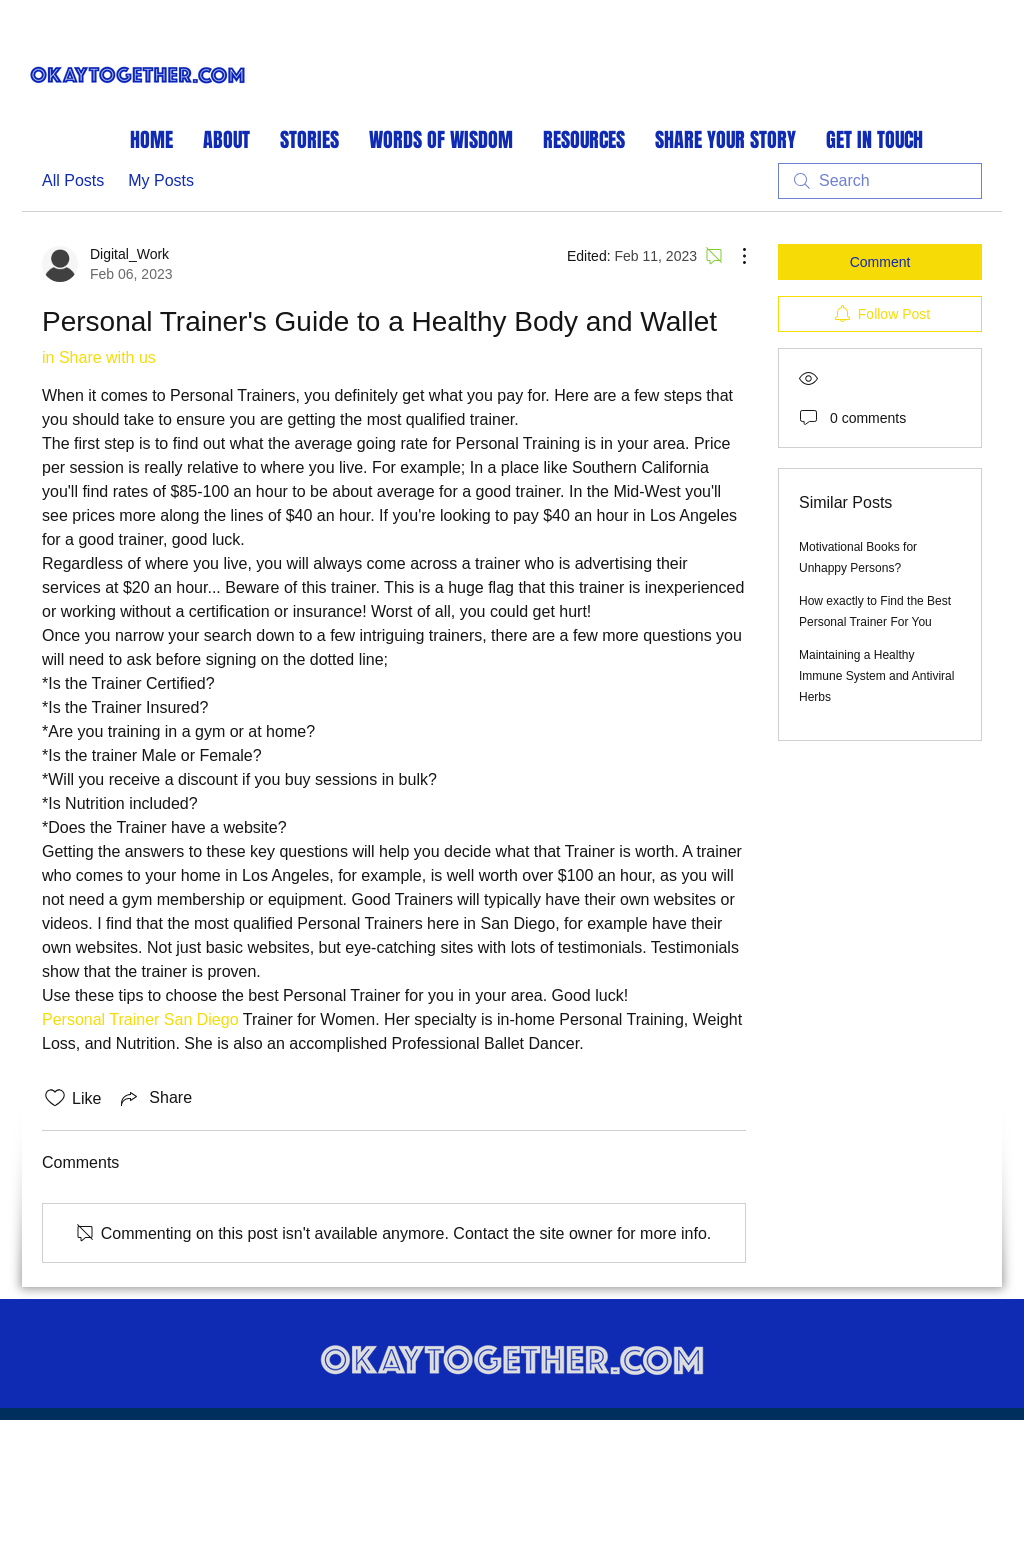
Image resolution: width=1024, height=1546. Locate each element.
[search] (880, 181)
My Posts (161, 180)
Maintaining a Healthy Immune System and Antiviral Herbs (876, 676)
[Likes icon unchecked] (55, 1098)
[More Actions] (734, 256)
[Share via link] (154, 1098)
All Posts (73, 180)
